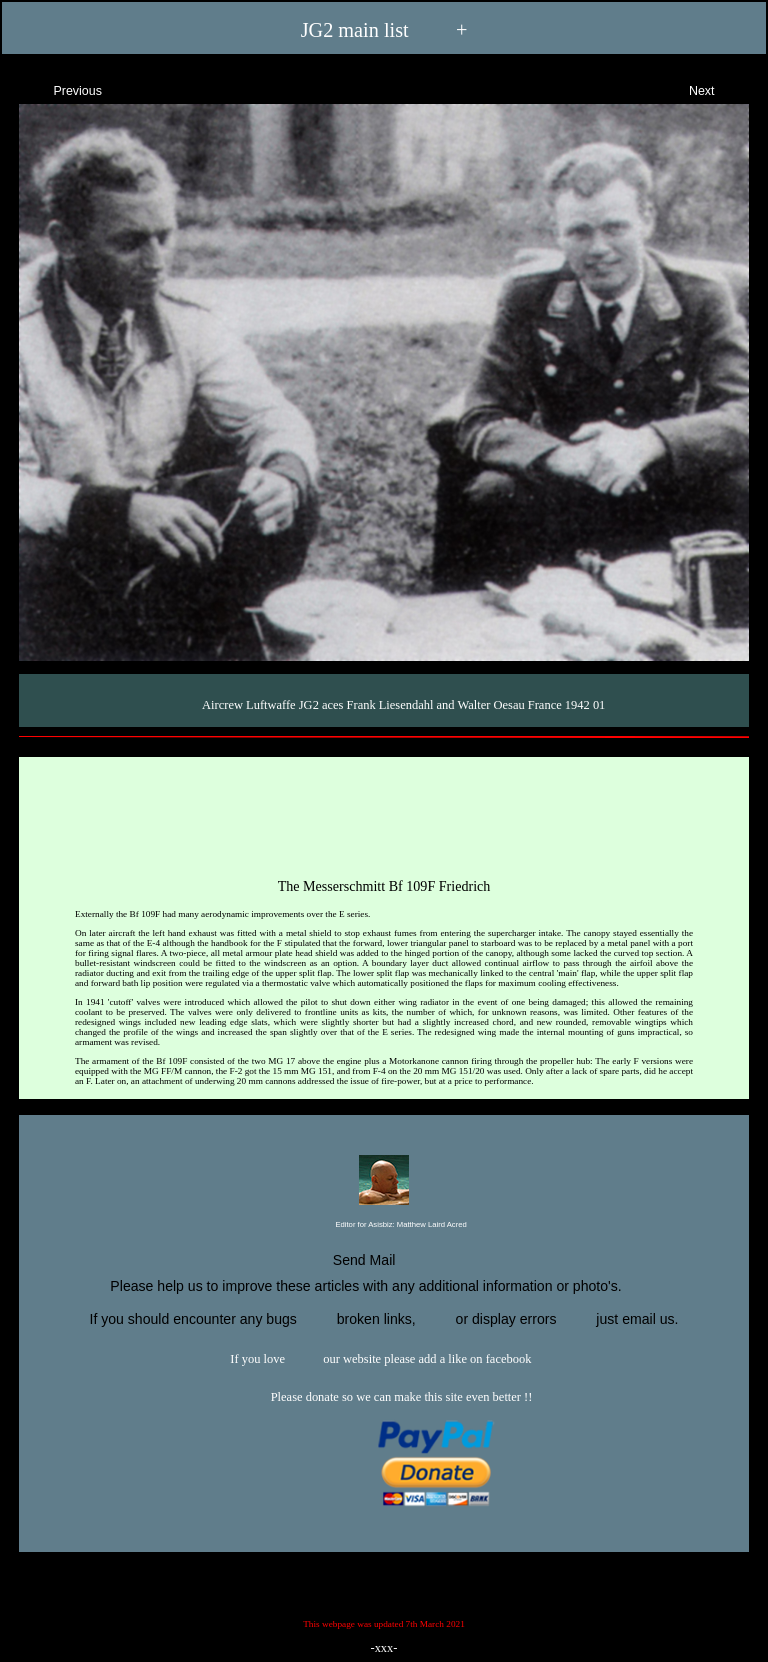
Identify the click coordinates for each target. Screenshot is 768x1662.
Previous (60, 88)
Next (719, 88)
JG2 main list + (384, 30)
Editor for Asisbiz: (383, 1225)
